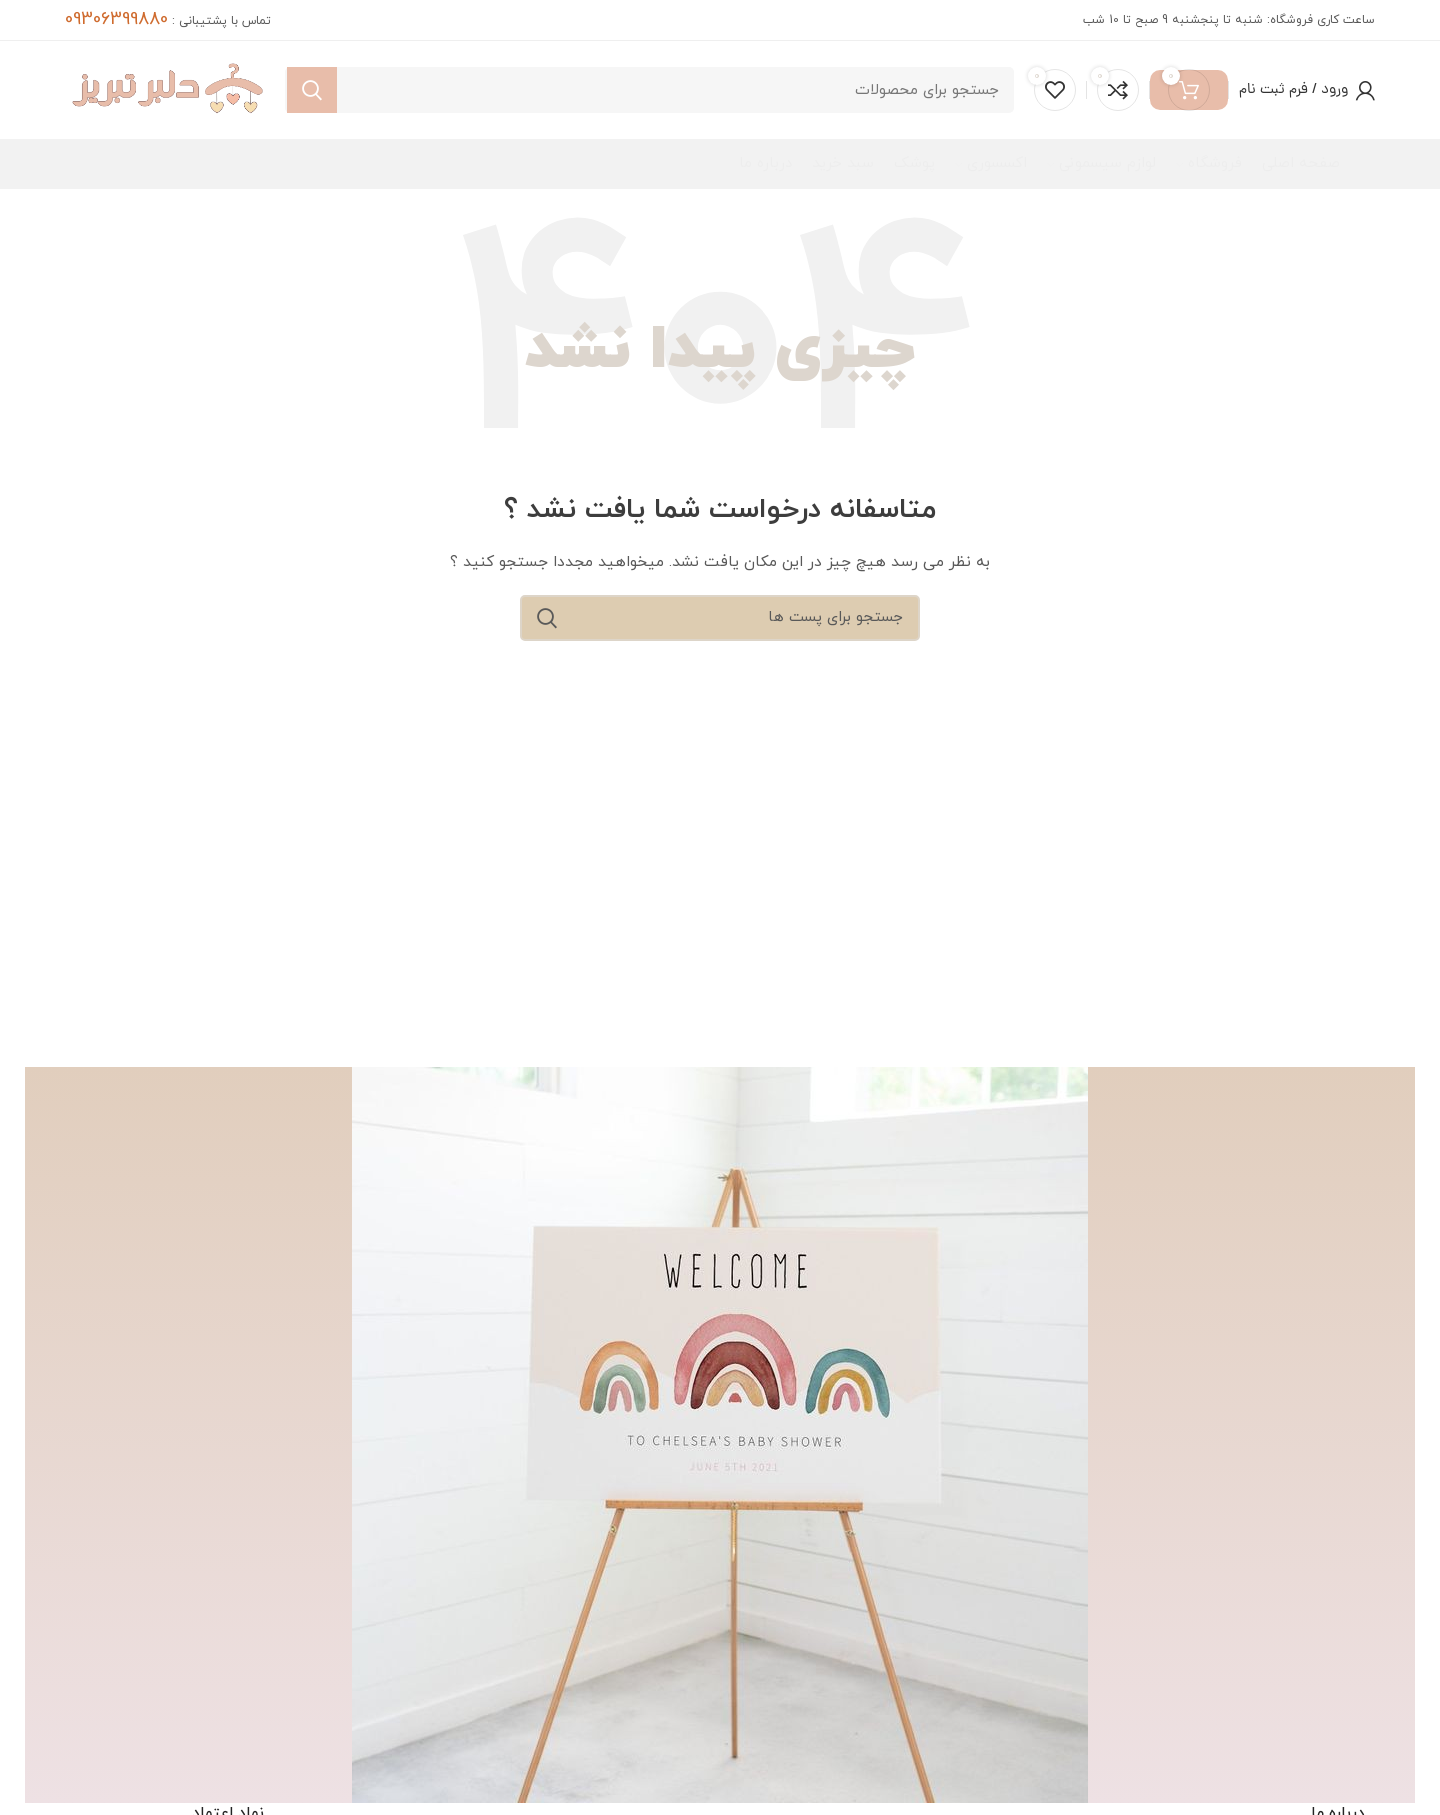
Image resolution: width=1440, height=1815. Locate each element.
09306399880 (116, 19)
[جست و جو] (649, 96)
